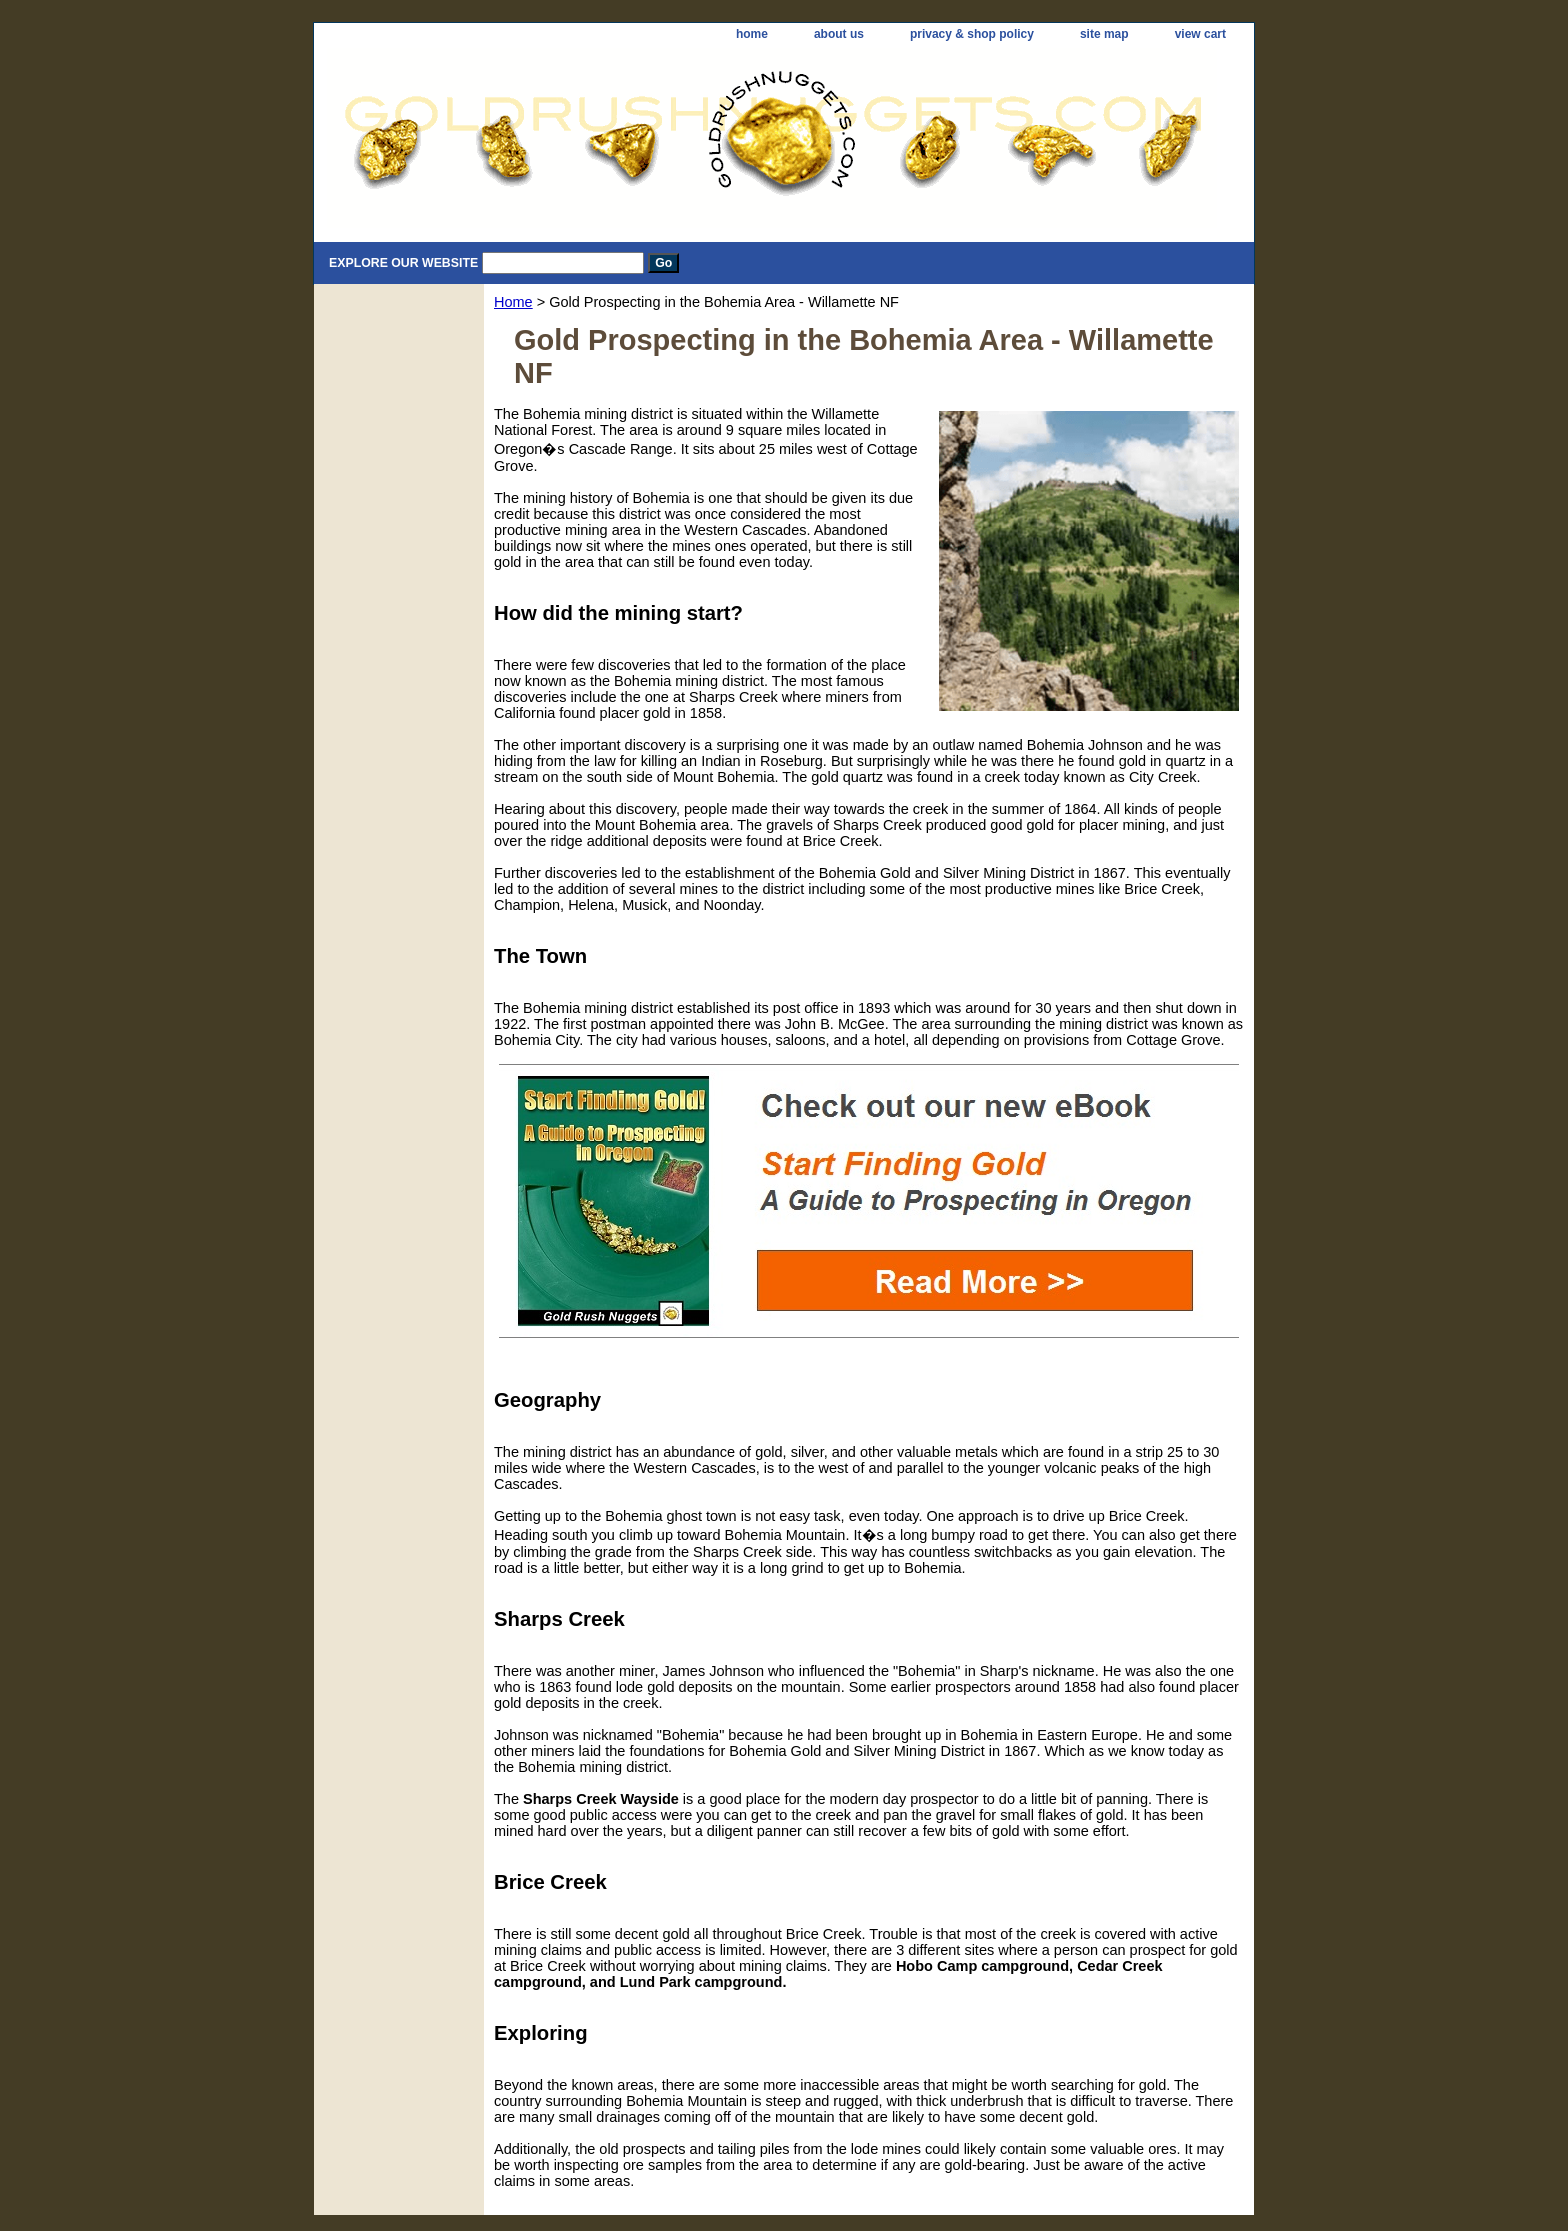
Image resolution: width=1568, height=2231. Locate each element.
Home (513, 302)
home (752, 34)
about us (839, 34)
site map (1104, 34)
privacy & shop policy (972, 34)
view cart (1200, 34)
